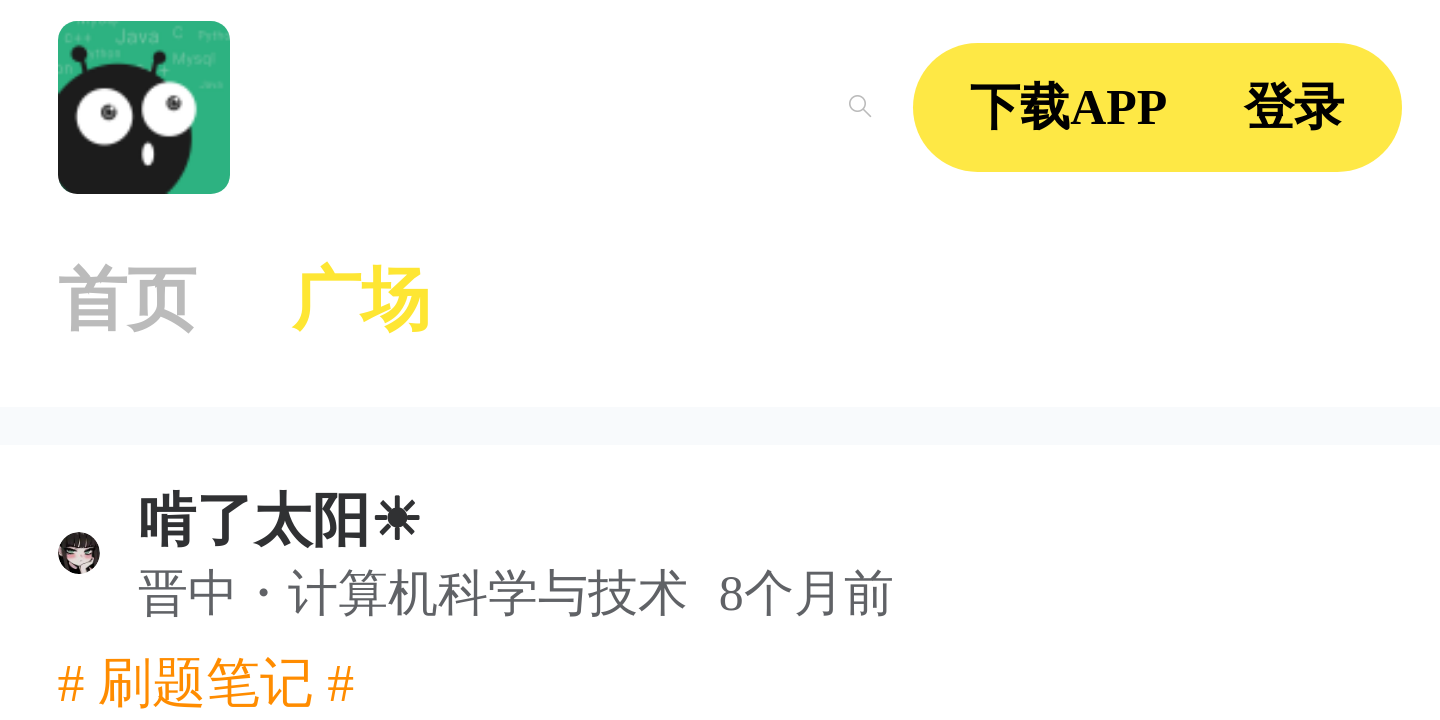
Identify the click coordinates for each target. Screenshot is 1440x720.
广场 (361, 299)
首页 (127, 299)
